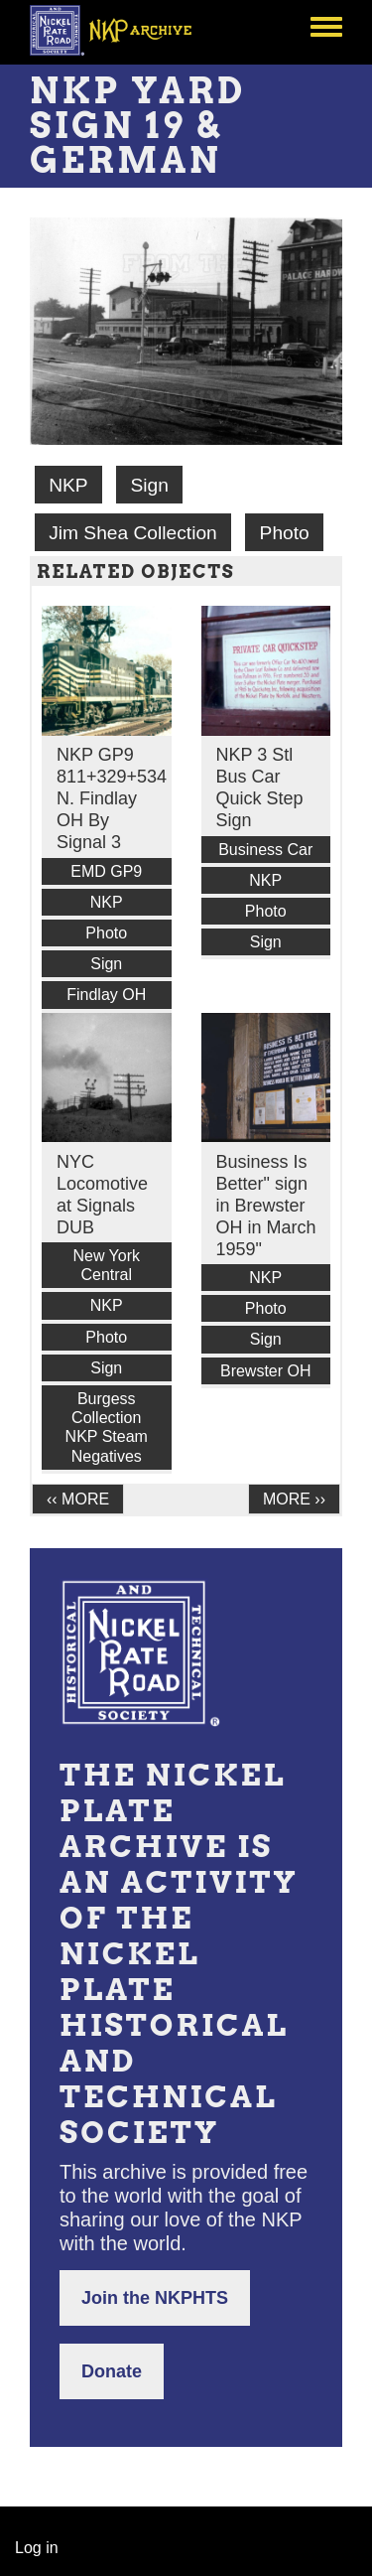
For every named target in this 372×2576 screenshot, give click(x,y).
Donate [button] (111, 2371)
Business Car (265, 849)
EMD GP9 (106, 871)
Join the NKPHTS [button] (154, 2298)
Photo (285, 532)
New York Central (106, 1265)
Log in (37, 2547)
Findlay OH (106, 994)
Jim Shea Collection (133, 532)
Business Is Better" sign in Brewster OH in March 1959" (266, 1205)
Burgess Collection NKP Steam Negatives (106, 1427)
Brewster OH (265, 1370)
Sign (149, 485)
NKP (68, 485)
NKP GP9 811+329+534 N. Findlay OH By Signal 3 (112, 798)
